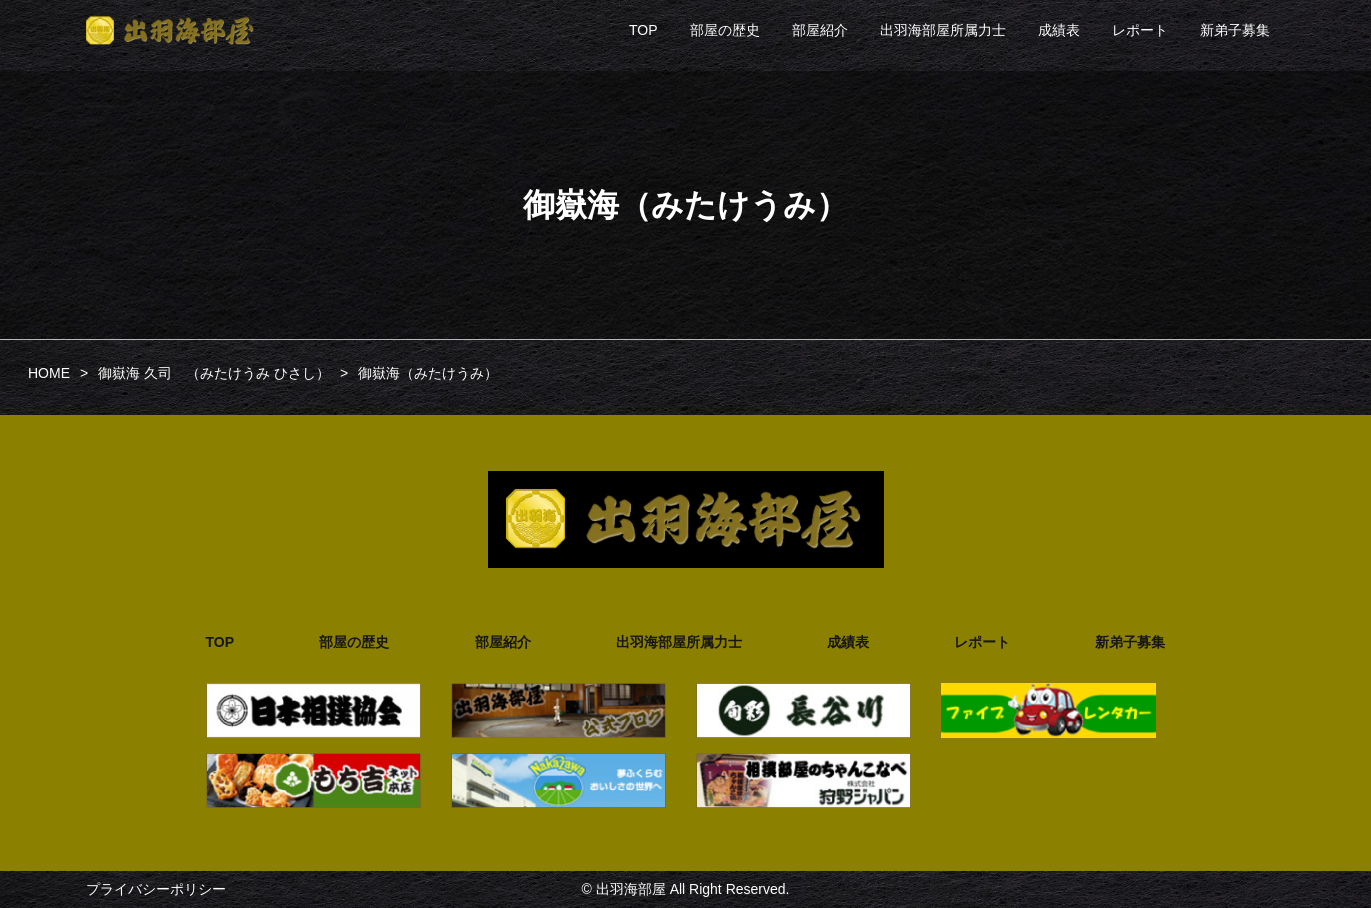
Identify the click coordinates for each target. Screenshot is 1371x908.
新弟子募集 (1235, 30)
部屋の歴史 (725, 30)
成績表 (1059, 30)
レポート (1140, 30)
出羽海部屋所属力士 (943, 30)
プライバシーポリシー (156, 889)
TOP (643, 30)
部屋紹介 (820, 30)
